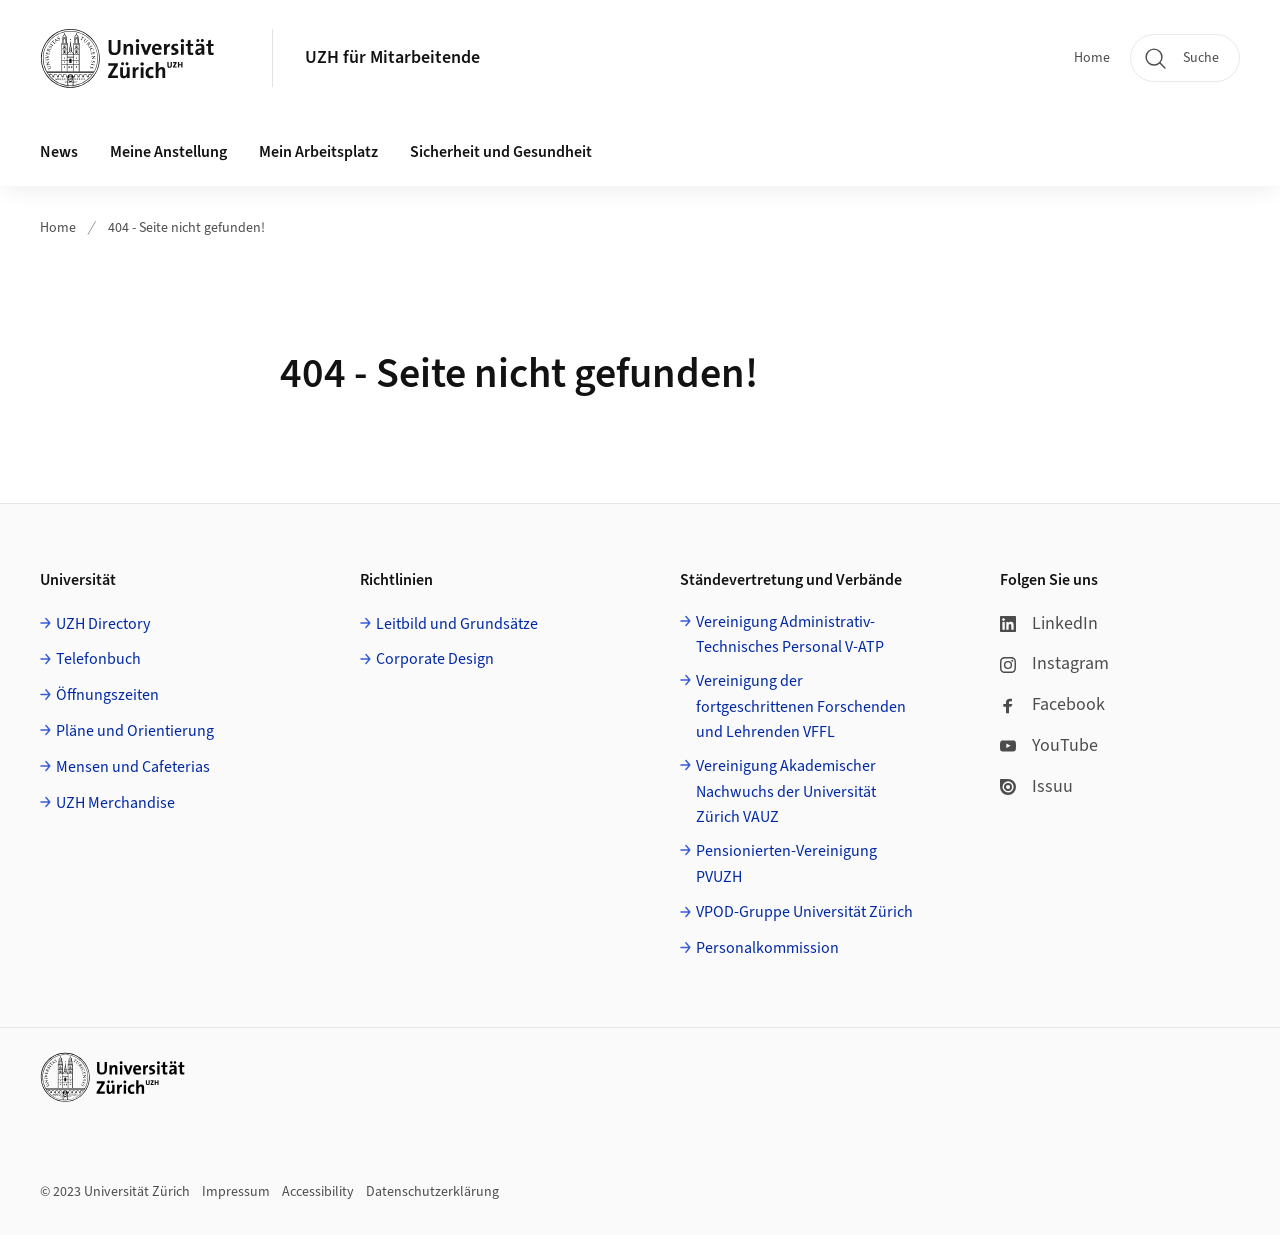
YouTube (1049, 745)
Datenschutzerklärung (432, 1192)
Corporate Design (435, 659)
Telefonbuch (98, 659)
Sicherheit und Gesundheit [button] (501, 152)
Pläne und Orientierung (135, 731)
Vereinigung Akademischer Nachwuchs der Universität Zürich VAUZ (786, 791)
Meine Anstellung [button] (168, 152)
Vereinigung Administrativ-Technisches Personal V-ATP (790, 635)
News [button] (59, 152)
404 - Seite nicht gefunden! (186, 228)
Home (1092, 58)
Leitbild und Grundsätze (457, 624)
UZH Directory (103, 624)
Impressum (236, 1192)
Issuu (1036, 786)
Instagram (1054, 663)
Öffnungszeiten (107, 695)
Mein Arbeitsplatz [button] (318, 152)
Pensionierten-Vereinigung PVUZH (786, 864)
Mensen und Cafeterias (133, 767)
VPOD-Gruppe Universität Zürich (804, 912)
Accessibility (318, 1192)
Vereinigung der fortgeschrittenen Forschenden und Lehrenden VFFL (801, 706)
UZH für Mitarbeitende (392, 57)
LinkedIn (1049, 623)
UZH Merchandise (115, 803)
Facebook (1052, 704)
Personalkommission (767, 948)
